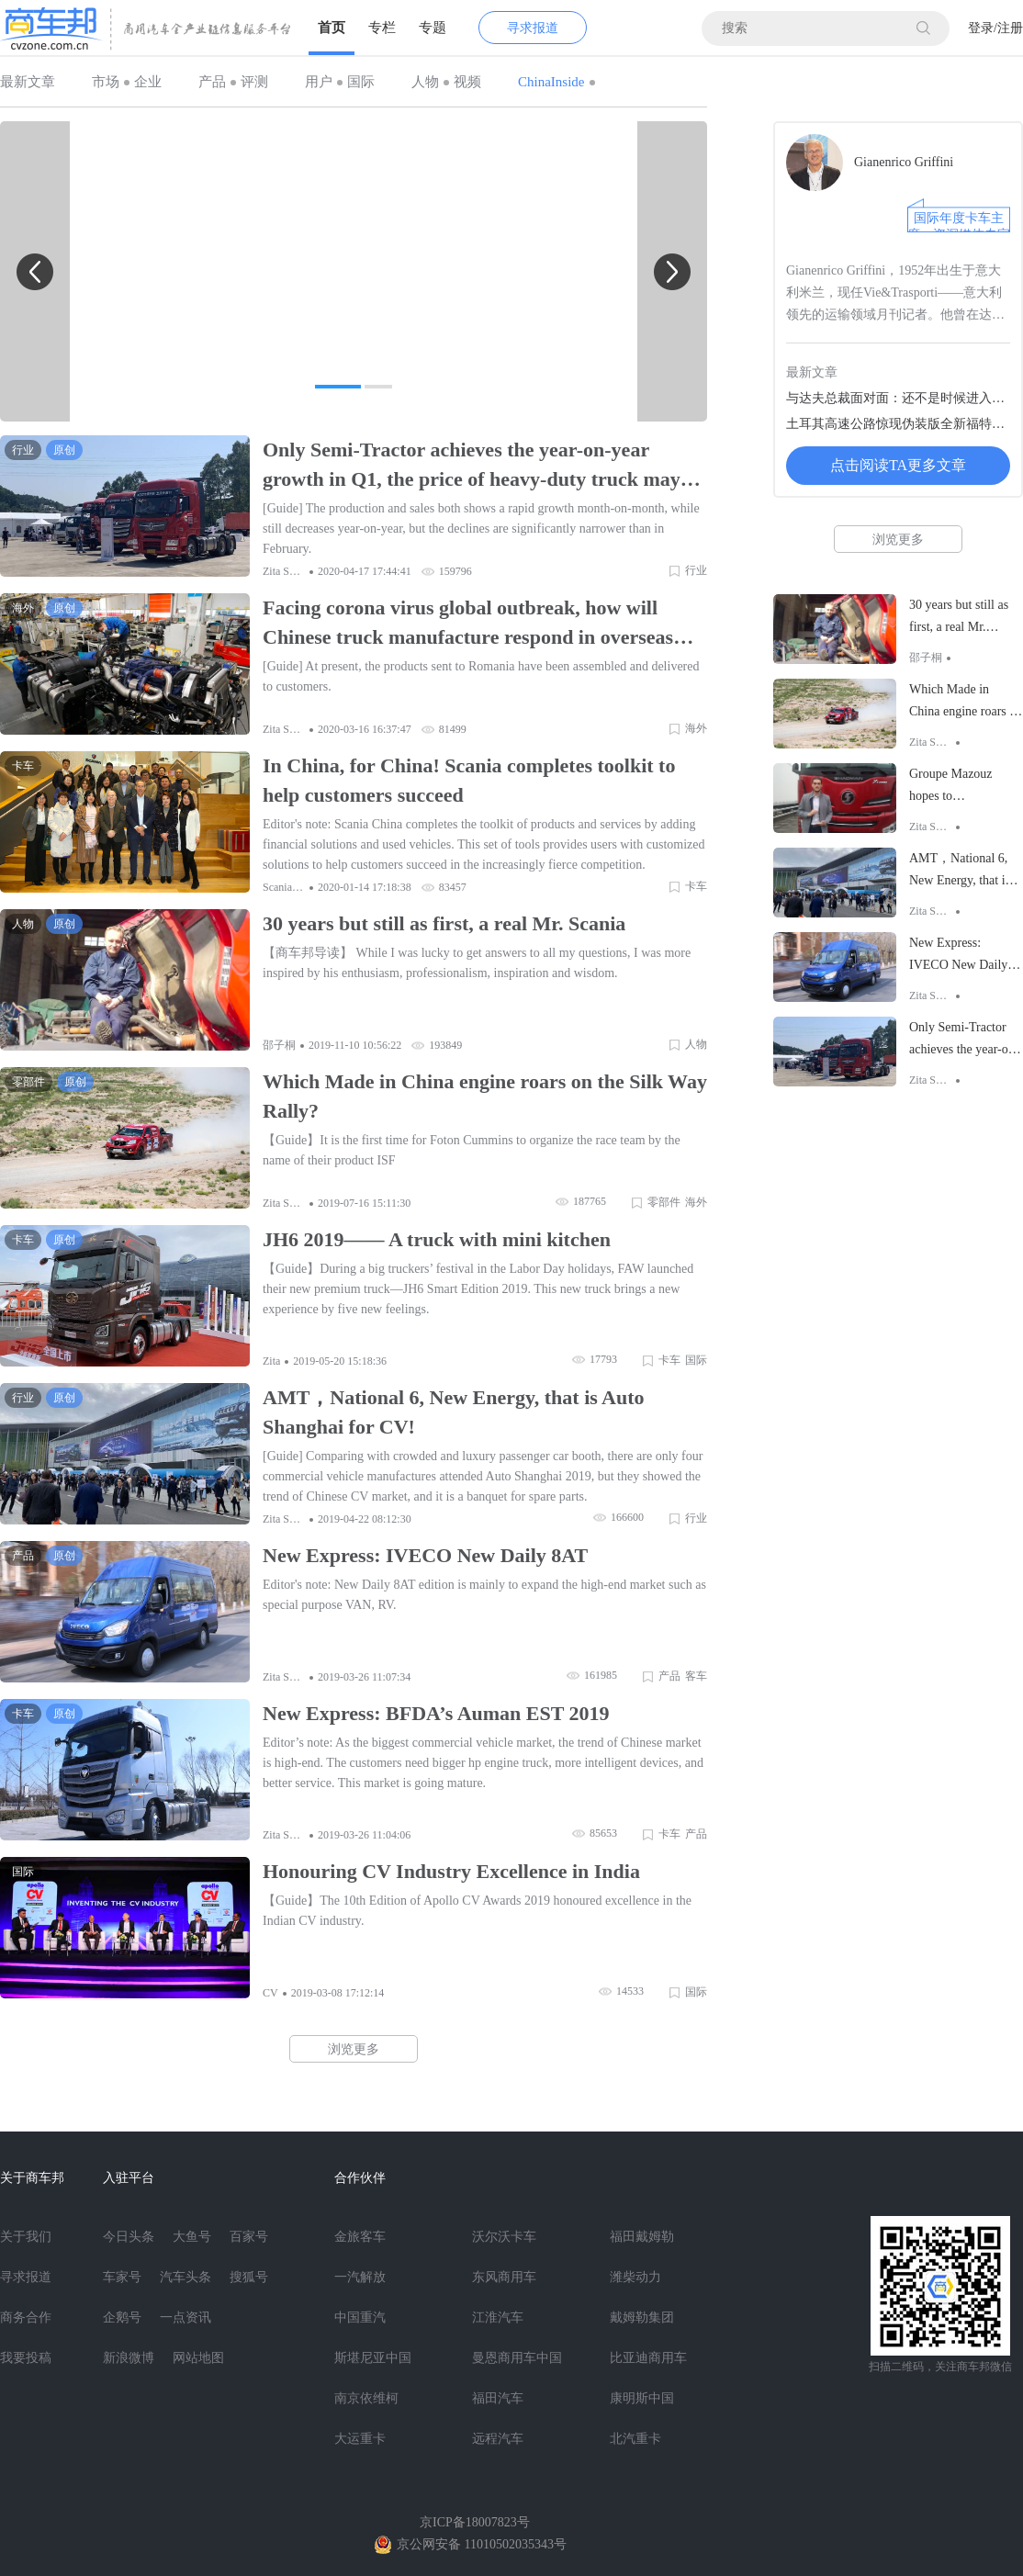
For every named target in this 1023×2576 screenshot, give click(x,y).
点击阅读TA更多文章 (898, 465)
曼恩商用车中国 (517, 2358)
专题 (432, 27)
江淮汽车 (497, 2317)
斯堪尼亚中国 (372, 2358)
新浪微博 (128, 2358)
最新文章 (27, 81)
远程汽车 (497, 2439)
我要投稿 (25, 2358)
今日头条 (128, 2237)
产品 (212, 81)
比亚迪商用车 (648, 2358)
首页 (331, 27)
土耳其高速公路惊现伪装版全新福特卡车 (898, 424)
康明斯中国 (642, 2398)
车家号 (122, 2277)
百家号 (249, 2237)
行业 (696, 570)
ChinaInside (551, 81)
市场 (105, 81)
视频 (467, 81)
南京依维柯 (366, 2398)
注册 (1010, 28)
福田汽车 (497, 2398)
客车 (696, 1676)
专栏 (382, 27)
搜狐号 (249, 2277)
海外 (696, 728)
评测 (254, 81)
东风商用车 (504, 2277)
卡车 (696, 886)
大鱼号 (192, 2237)
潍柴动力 (635, 2277)
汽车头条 (185, 2277)
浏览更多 (353, 2049)
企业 (148, 81)
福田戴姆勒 (642, 2237)
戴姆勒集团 (642, 2317)
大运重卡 (360, 2439)
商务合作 (25, 2317)
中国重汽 (360, 2317)
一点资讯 (185, 2317)
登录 (981, 28)
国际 (361, 81)
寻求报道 (532, 28)
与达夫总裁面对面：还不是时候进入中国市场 (898, 398)
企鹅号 (122, 2317)
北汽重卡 (635, 2439)
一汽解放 (360, 2277)
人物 (425, 81)
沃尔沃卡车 (504, 2237)
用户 (318, 81)
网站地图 (198, 2358)
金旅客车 (360, 2237)
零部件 (663, 1202)
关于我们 (25, 2237)
